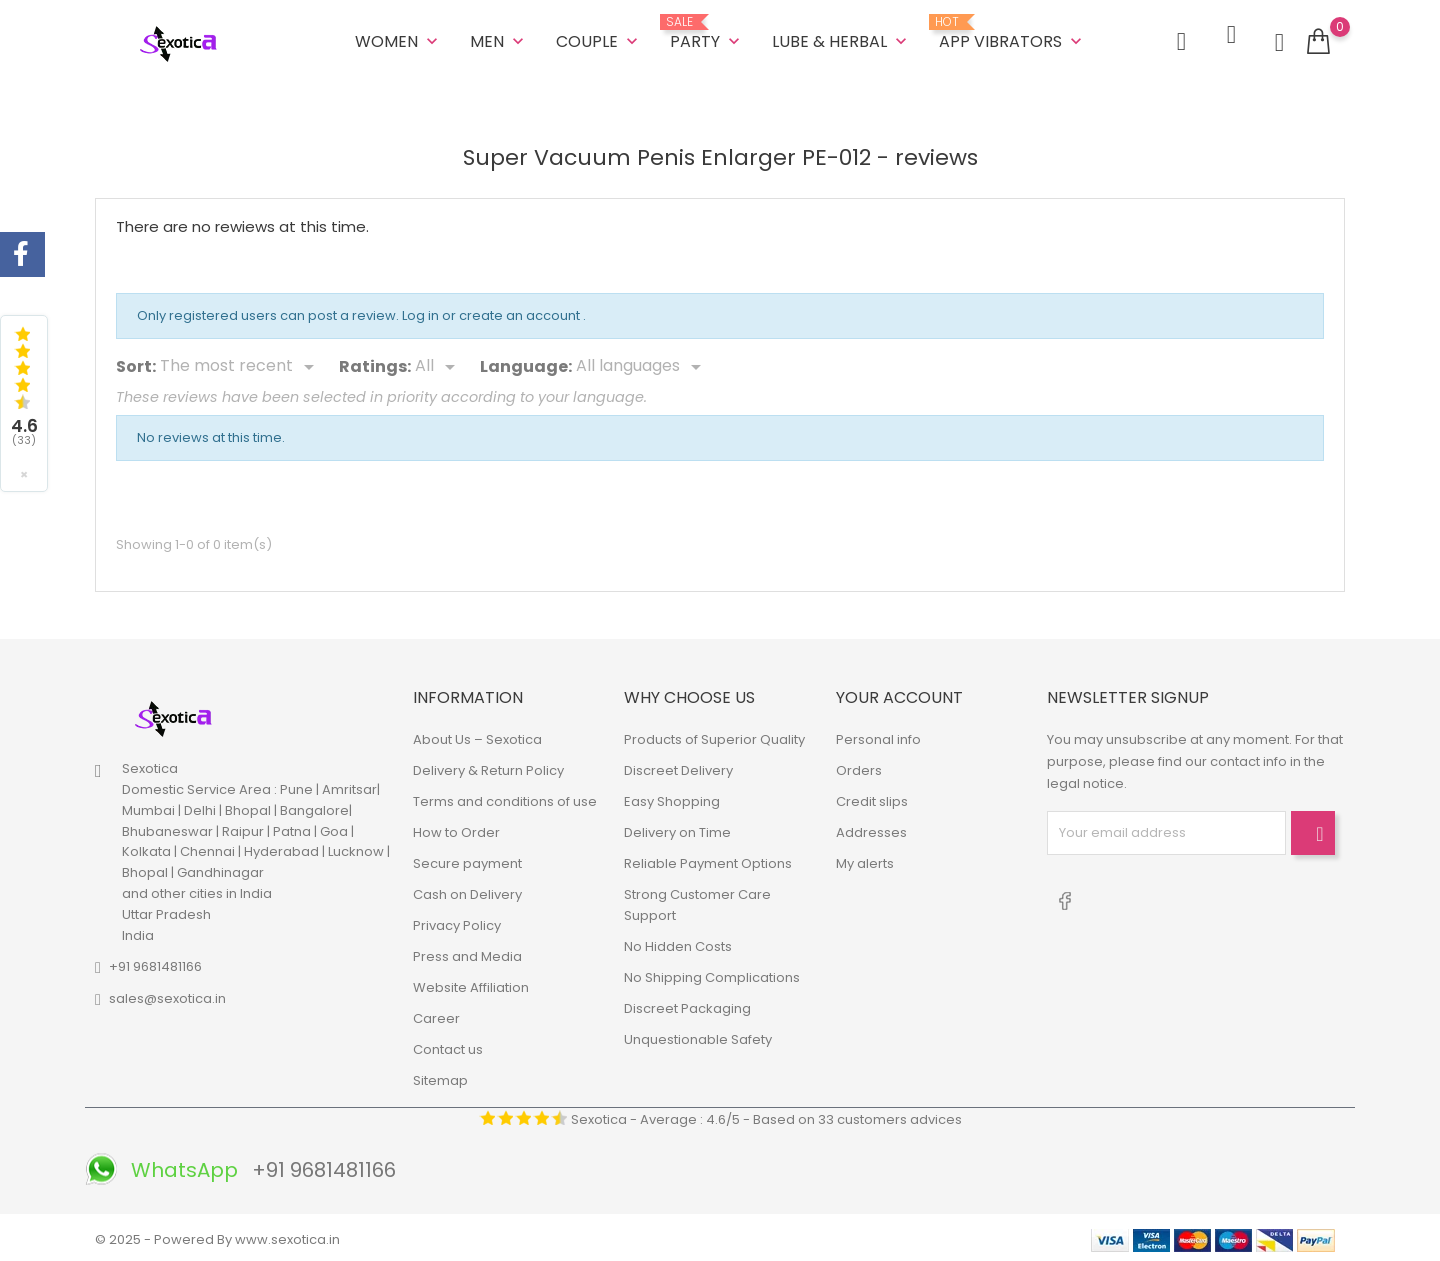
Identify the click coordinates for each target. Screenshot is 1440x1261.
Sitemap (440, 1076)
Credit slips (872, 797)
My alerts (865, 859)
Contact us (448, 1045)
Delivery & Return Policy (488, 766)
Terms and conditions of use (505, 797)
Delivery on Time (677, 828)
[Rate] (438, 364)
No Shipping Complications (712, 973)
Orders (859, 766)
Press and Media (467, 952)
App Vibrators (1012, 32)
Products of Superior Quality (714, 735)
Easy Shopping (672, 797)
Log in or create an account (492, 312)
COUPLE (599, 39)
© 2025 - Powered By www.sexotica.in (217, 1235)
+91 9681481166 (155, 963)
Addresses (871, 828)
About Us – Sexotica (477, 735)
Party (707, 32)
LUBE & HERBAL (841, 39)
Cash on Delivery (467, 890)
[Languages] (642, 364)
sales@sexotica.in (167, 995)
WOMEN (398, 39)
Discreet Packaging (687, 1004)
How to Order (456, 828)
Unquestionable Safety (698, 1035)
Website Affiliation (471, 983)
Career (436, 1014)
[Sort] (240, 364)
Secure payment (467, 859)
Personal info (878, 735)
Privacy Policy (457, 921)
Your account (899, 694)
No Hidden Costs (678, 942)
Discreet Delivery (678, 766)
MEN (499, 39)
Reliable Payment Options (708, 859)
